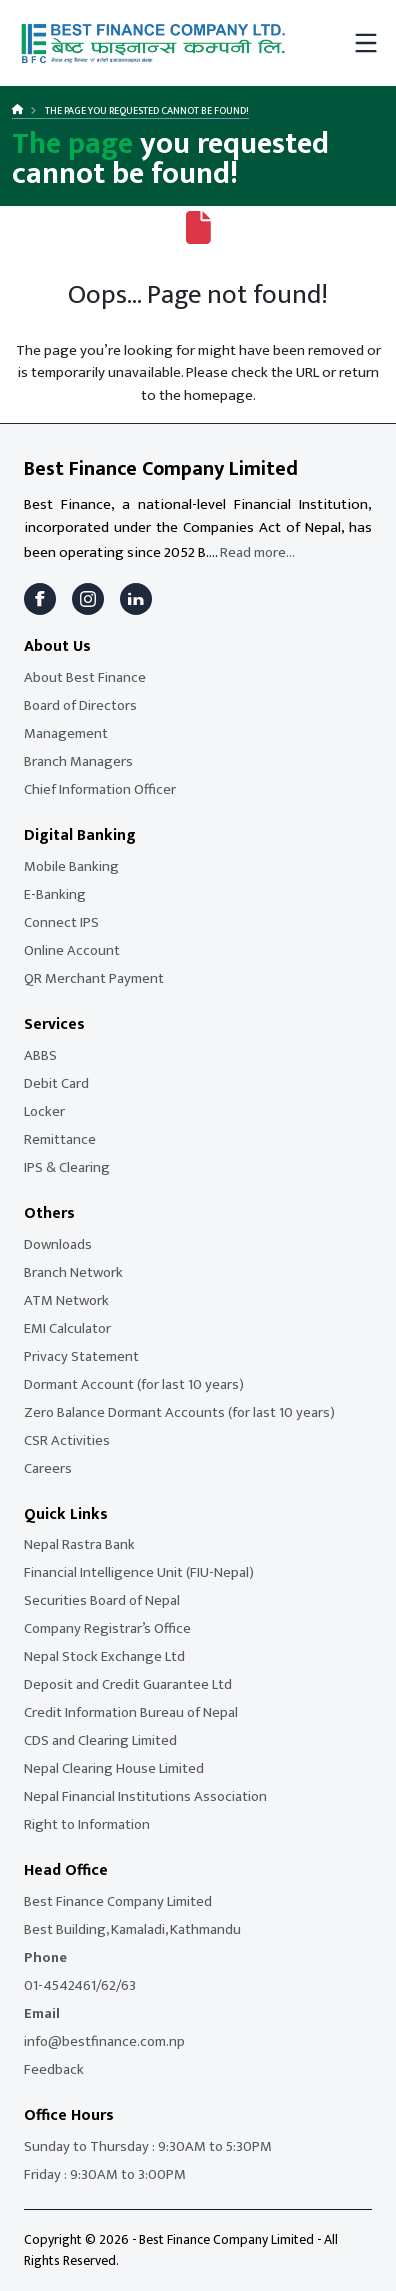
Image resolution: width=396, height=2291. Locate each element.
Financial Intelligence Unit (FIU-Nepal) (139, 1572)
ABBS (40, 1055)
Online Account (72, 950)
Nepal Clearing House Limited (114, 1768)
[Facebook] (40, 599)
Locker (44, 1111)
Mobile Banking (71, 866)
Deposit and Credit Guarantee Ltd (128, 1684)
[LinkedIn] (136, 599)
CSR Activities (67, 1440)
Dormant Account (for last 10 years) (134, 1384)
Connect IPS (61, 922)
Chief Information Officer (100, 789)
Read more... (257, 552)
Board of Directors (80, 705)
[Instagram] (88, 599)
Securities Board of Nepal (102, 1600)
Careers (48, 1468)
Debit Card (56, 1083)
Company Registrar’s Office (107, 1628)
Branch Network (73, 1272)
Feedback (54, 2069)
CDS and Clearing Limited (100, 1740)
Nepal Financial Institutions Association (145, 1796)
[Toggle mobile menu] (366, 43)
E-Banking (55, 894)
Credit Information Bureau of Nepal (131, 1712)
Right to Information (87, 1824)
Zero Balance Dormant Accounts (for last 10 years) (179, 1412)
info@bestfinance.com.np (104, 2041)
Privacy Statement (81, 1356)
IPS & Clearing (67, 1167)
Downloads (58, 1244)
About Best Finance (85, 677)
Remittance (60, 1139)
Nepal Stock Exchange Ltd (104, 1656)
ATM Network (66, 1300)
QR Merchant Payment (94, 978)
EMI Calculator (67, 1328)
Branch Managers (78, 761)
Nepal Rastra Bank (79, 1544)
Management (66, 733)
